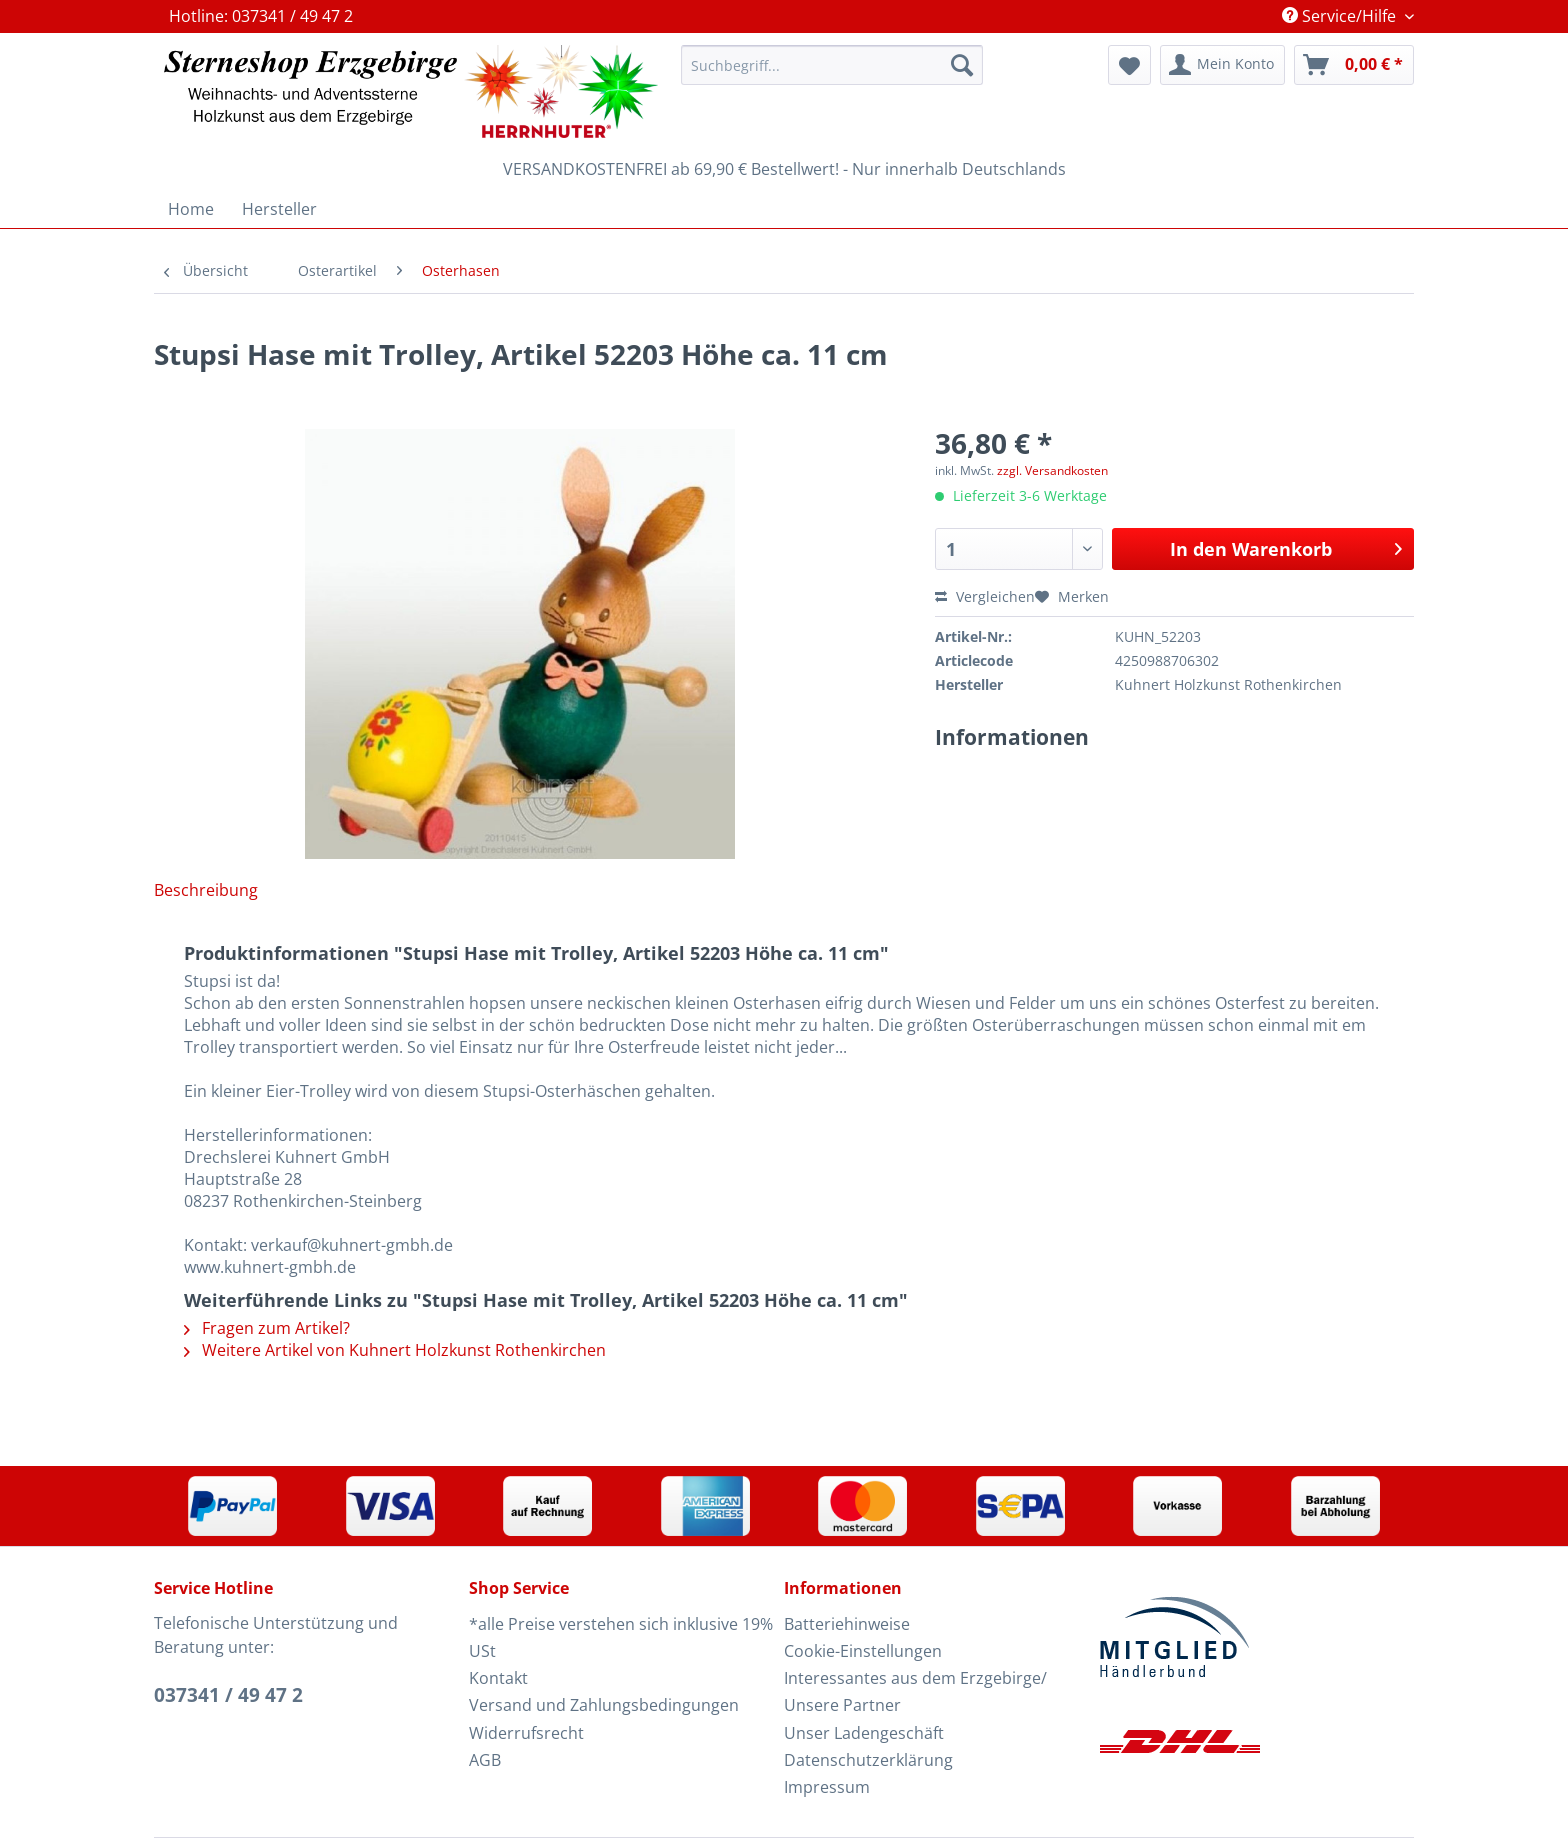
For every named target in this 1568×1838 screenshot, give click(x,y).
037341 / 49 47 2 (228, 1695)
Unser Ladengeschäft (864, 1733)
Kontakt (498, 1678)
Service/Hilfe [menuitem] (1341, 16)
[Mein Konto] (1222, 65)
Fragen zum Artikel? (267, 1328)
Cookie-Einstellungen (863, 1651)
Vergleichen (985, 596)
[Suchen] (962, 65)
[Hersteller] (279, 209)
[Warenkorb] (1354, 65)
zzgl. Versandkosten (1052, 470)
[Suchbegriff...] (832, 65)
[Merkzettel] (1129, 65)
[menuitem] (832, 74)
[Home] (191, 209)
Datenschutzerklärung (868, 1760)
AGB (485, 1760)
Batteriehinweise (847, 1624)
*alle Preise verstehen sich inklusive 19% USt (621, 1637)
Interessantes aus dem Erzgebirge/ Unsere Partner (915, 1691)
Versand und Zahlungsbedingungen (604, 1705)
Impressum (827, 1787)
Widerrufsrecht (526, 1733)
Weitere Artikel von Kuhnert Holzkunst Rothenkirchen (395, 1350)
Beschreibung (206, 890)
